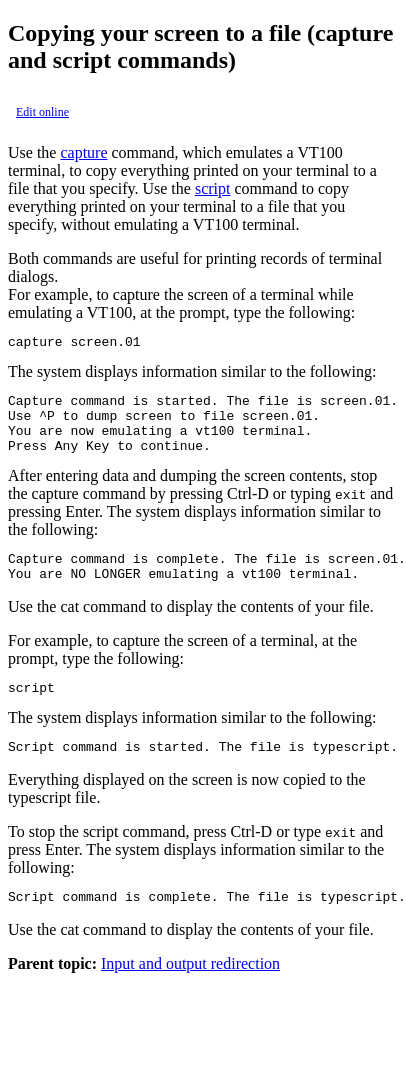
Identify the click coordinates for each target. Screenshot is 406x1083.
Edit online (42, 112)
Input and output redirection (190, 993)
